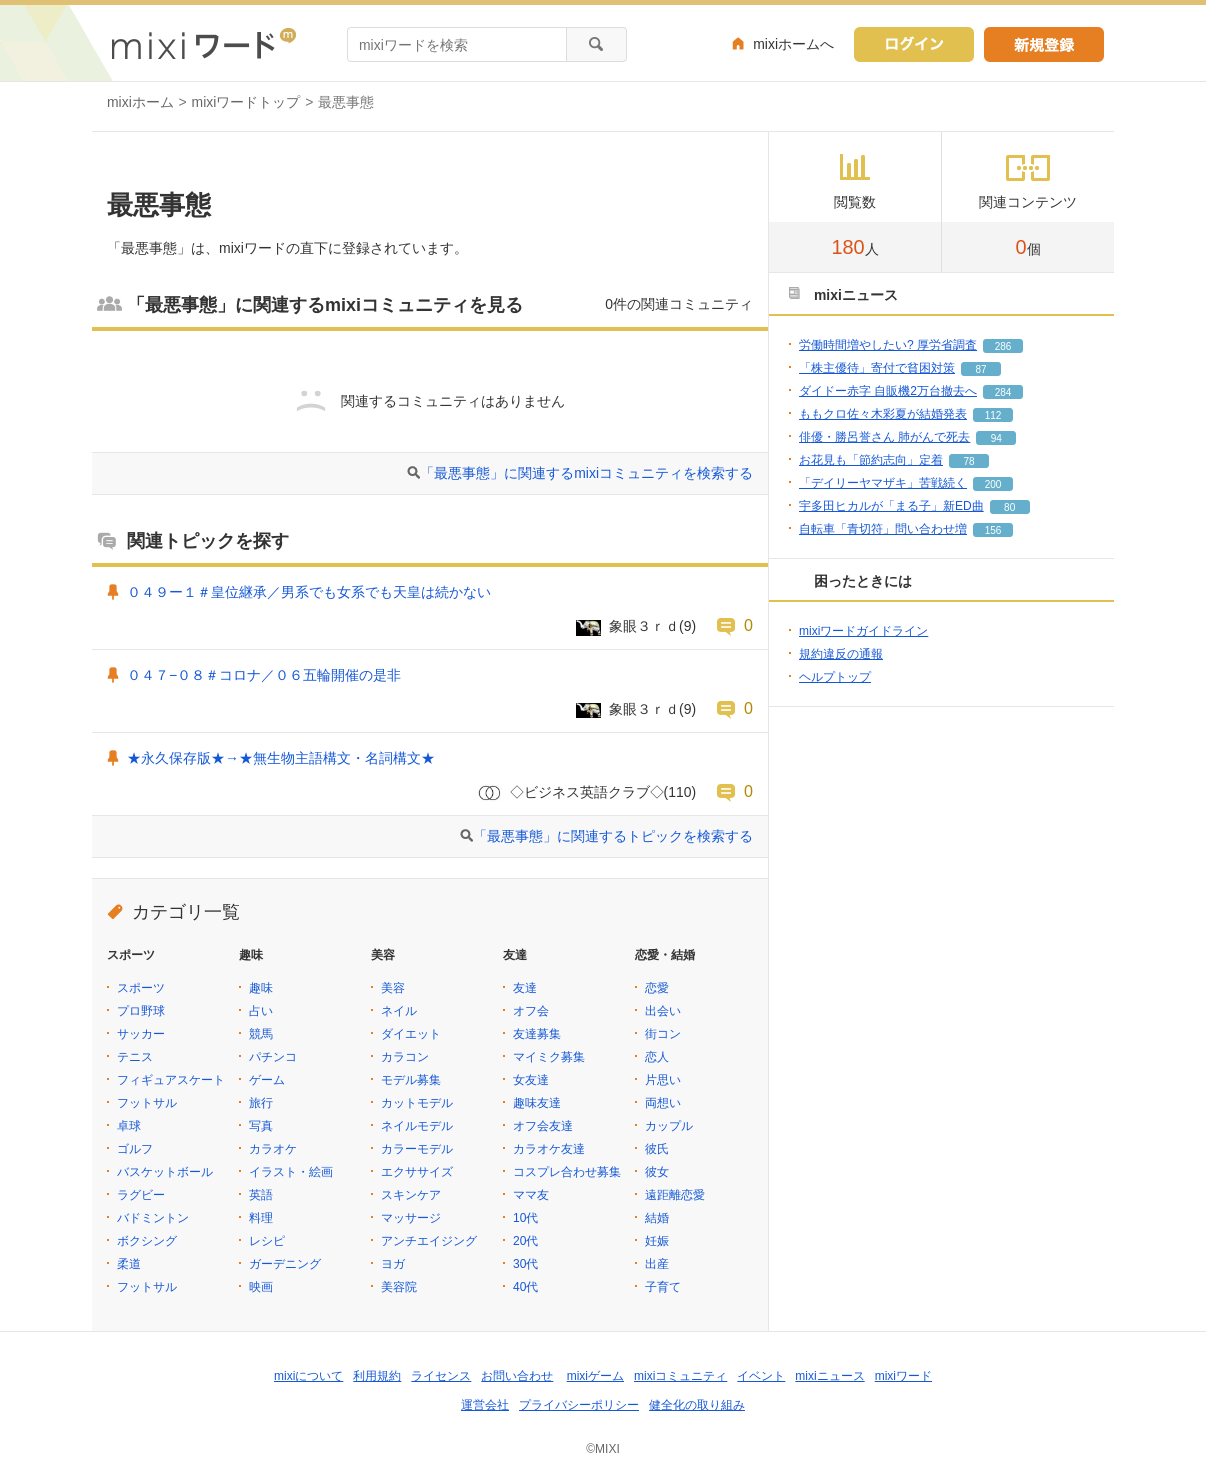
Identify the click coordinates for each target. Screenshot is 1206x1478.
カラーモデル (417, 1149)
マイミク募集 (549, 1057)
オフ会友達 (543, 1126)
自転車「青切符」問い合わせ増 (883, 529)
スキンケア (411, 1195)
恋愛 (657, 988)
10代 (525, 1218)
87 (980, 369)
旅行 (261, 1103)
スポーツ (141, 988)
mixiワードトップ (246, 102)
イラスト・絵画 (291, 1172)
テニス (135, 1057)
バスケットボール (165, 1172)
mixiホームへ (793, 44)
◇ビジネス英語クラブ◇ (587, 792)
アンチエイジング (429, 1241)
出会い (663, 1011)
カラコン (405, 1057)
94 (996, 438)
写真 (261, 1126)
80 (1009, 507)
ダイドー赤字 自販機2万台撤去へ (888, 391)
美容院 (399, 1287)
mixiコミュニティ (680, 1376)
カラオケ (273, 1149)
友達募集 (537, 1034)
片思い (663, 1080)
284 (1003, 392)
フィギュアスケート (171, 1080)
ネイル (399, 1011)
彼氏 (657, 1149)
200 (993, 484)
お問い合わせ (517, 1376)
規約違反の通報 (841, 654)
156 (993, 530)
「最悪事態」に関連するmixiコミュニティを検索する (586, 473)
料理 (261, 1218)
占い (261, 1011)
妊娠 (657, 1241)
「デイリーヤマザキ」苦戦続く (883, 483)
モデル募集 (411, 1080)
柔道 (129, 1264)
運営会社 (485, 1405)
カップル (669, 1126)
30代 (525, 1264)
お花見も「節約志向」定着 (871, 460)
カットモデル (417, 1103)
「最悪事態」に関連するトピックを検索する (613, 836)
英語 (261, 1195)
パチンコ (273, 1057)
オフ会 (531, 1011)
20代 (525, 1241)
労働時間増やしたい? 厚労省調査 (888, 345)
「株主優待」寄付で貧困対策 (877, 368)
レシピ (267, 1241)
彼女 (657, 1172)
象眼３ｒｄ (644, 626)
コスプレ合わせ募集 (567, 1172)
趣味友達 (537, 1103)
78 (968, 461)
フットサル (147, 1103)
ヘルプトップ (835, 677)
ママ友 (531, 1195)
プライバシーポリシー (579, 1405)
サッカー (141, 1034)
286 (1003, 346)
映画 (261, 1287)
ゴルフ (135, 1149)
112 (993, 415)
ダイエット (411, 1034)
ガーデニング (285, 1264)
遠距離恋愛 (675, 1195)
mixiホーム (140, 102)
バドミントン (153, 1218)
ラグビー (141, 1195)
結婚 (657, 1218)
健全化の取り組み (697, 1405)
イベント (761, 1376)
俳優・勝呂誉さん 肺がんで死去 (884, 437)
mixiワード (903, 1376)
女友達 (531, 1080)
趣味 (261, 988)
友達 (525, 988)
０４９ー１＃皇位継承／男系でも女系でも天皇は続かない (309, 592)
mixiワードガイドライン (863, 631)
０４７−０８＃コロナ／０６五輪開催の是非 (264, 675)
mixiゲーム (595, 1376)
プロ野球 (141, 1011)
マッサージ (411, 1218)
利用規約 (377, 1376)
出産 (657, 1264)
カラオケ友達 (549, 1149)
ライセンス (441, 1376)
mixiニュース (829, 1376)
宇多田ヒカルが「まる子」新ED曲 (891, 506)
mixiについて (308, 1376)
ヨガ (393, 1264)
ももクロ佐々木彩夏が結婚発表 (883, 414)
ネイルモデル (417, 1126)
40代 (525, 1287)
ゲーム (267, 1080)
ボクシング (147, 1241)
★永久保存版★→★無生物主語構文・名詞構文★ (281, 758)
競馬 (261, 1034)
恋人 (657, 1057)
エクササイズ (417, 1172)
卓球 (129, 1126)
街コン (663, 1034)
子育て (663, 1287)
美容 (393, 988)
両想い (663, 1103)
